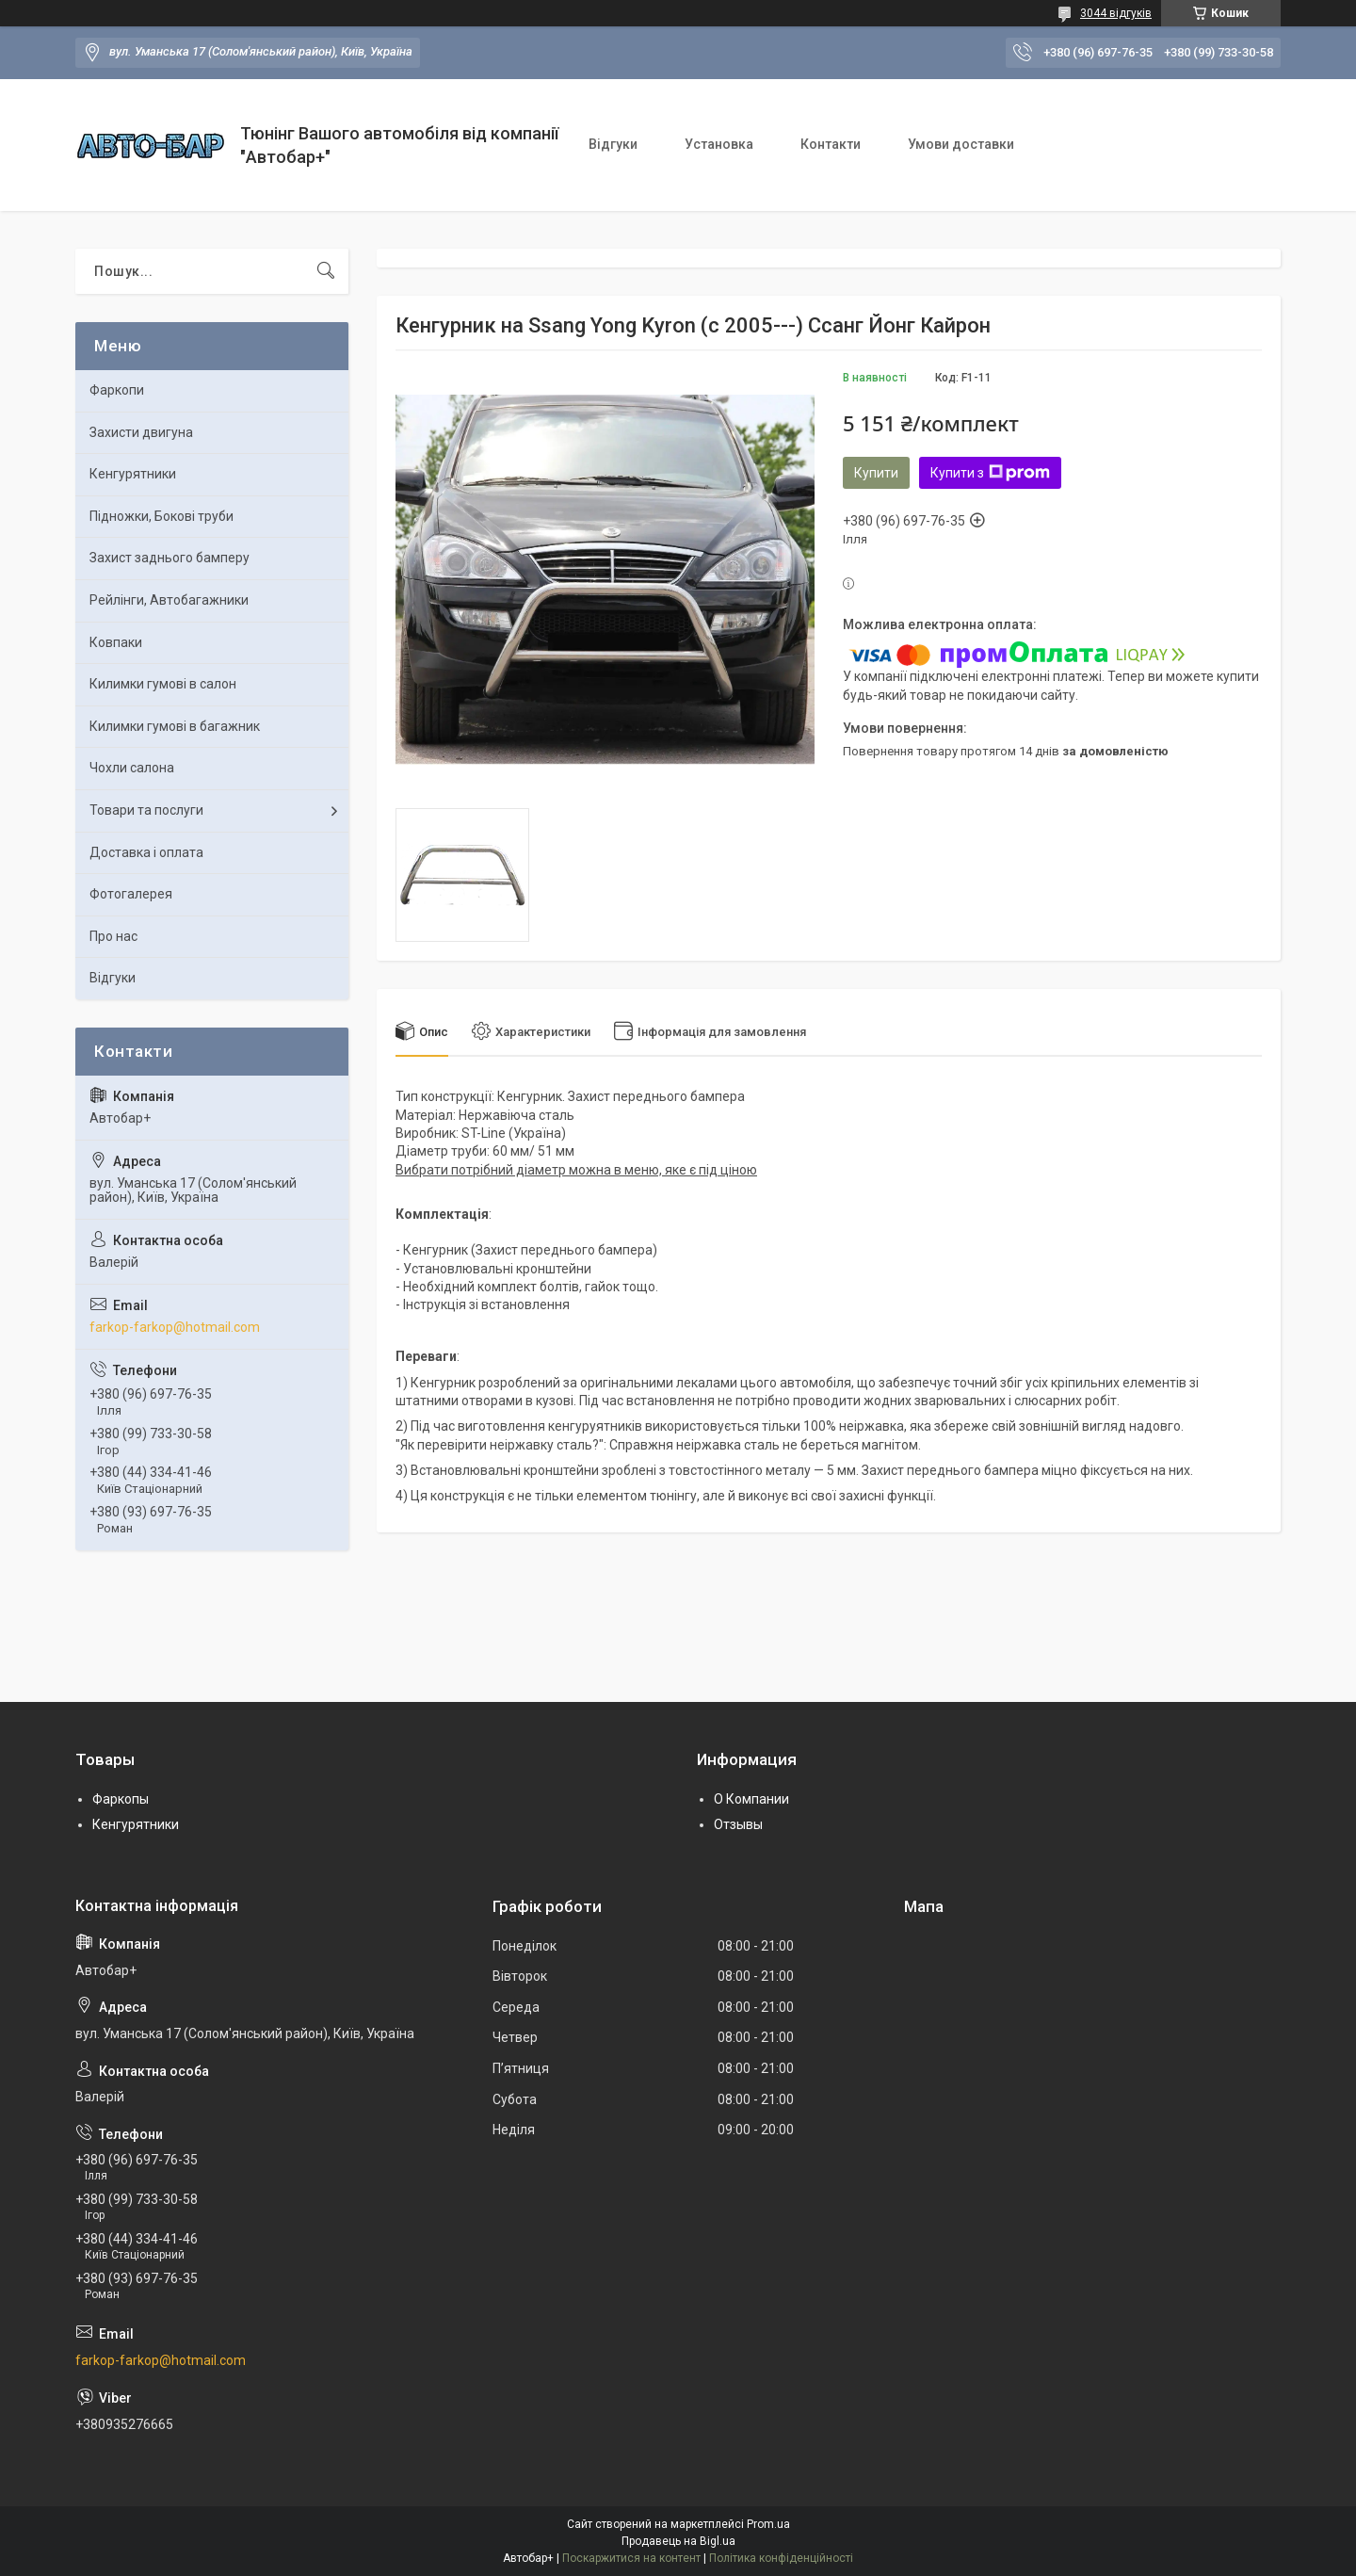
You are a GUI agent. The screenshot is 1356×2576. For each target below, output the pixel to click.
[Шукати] (325, 271)
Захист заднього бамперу (169, 557)
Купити (876, 472)
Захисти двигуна (141, 432)
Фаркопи (116, 389)
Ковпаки (115, 642)
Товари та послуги (146, 810)
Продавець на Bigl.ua (678, 2541)
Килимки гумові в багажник (174, 726)
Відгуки (613, 144)
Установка (719, 144)
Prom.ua (768, 2524)
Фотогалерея (130, 893)
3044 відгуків (1116, 13)
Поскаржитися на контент (631, 2558)
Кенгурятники (132, 473)
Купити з (990, 472)
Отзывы (738, 1824)
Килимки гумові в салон (162, 683)
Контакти (830, 144)
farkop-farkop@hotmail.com (174, 1327)
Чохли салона (131, 767)
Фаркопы (120, 1798)
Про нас (113, 936)
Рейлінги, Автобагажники (169, 600)
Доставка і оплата (146, 852)
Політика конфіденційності (781, 2558)
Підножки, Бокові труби (161, 516)
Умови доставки (961, 144)
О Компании (751, 1798)
